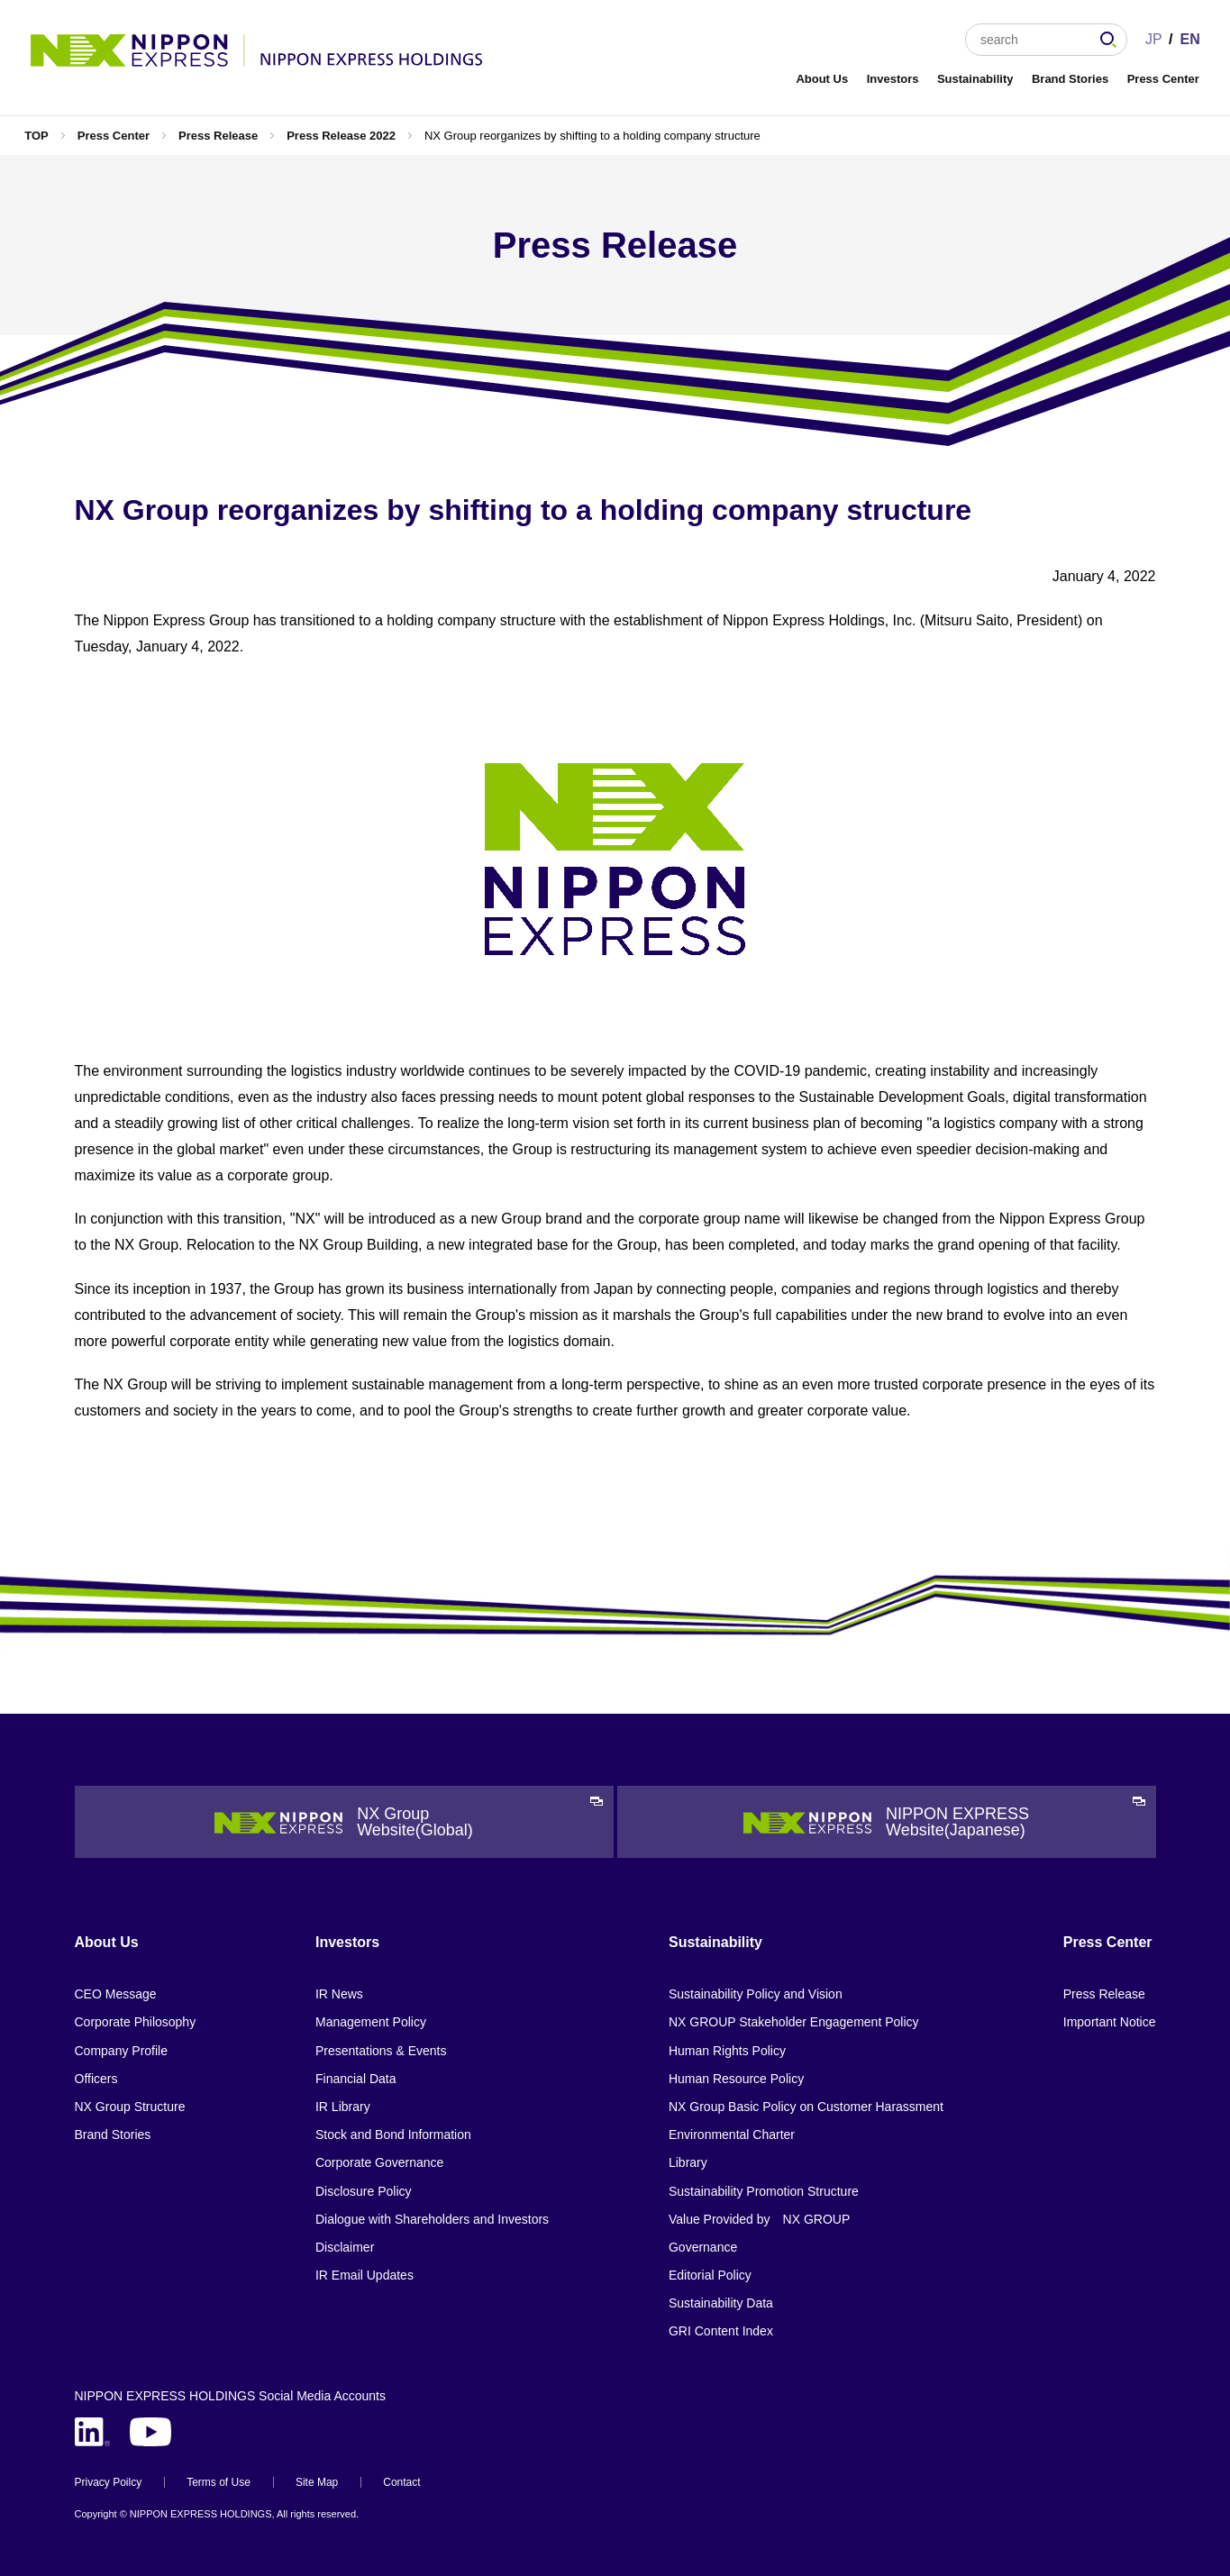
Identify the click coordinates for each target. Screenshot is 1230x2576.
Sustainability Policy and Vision (756, 1994)
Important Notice (1109, 2022)
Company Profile (122, 2051)
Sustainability (975, 79)
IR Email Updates (364, 2275)
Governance (703, 2247)
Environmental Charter (732, 2134)
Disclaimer (344, 2247)
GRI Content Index (721, 2331)
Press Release (218, 135)
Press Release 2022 (341, 135)
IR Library (342, 2106)
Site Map (317, 2482)
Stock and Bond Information (393, 2134)
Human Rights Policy (727, 2051)
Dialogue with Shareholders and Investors (432, 2219)
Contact (401, 2482)
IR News (339, 1994)
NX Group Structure (130, 2106)
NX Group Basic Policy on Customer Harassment (806, 2106)
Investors (893, 79)
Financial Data (355, 2078)
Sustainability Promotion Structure (764, 2191)
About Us (822, 79)
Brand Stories (1070, 79)
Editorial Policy (710, 2275)
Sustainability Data (721, 2303)
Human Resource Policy (736, 2078)
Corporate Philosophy (135, 2022)
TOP (36, 135)
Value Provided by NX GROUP (759, 2219)
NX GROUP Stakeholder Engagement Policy (794, 2022)
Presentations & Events (381, 2051)
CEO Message (116, 1994)
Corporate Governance (379, 2162)
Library (688, 2162)
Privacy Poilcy (108, 2482)
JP (1153, 39)
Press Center (1163, 79)
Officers (96, 2078)
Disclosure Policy (363, 2191)
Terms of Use (219, 2482)
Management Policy (370, 2022)
